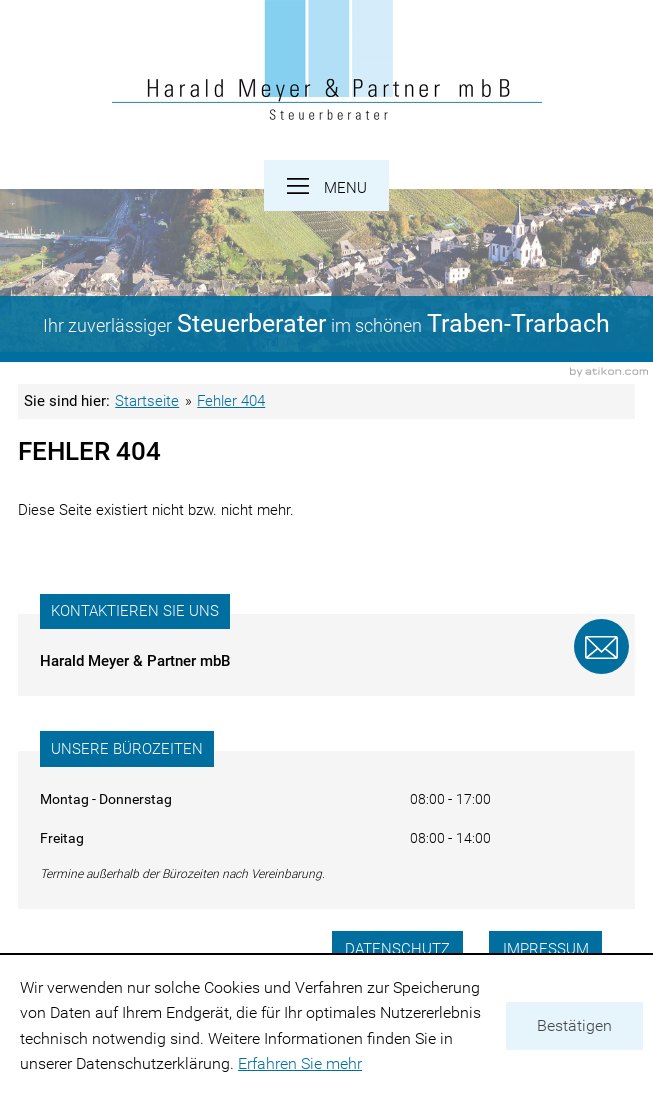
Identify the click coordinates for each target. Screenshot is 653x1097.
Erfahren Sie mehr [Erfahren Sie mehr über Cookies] (300, 1063)
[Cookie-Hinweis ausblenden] (574, 1026)
